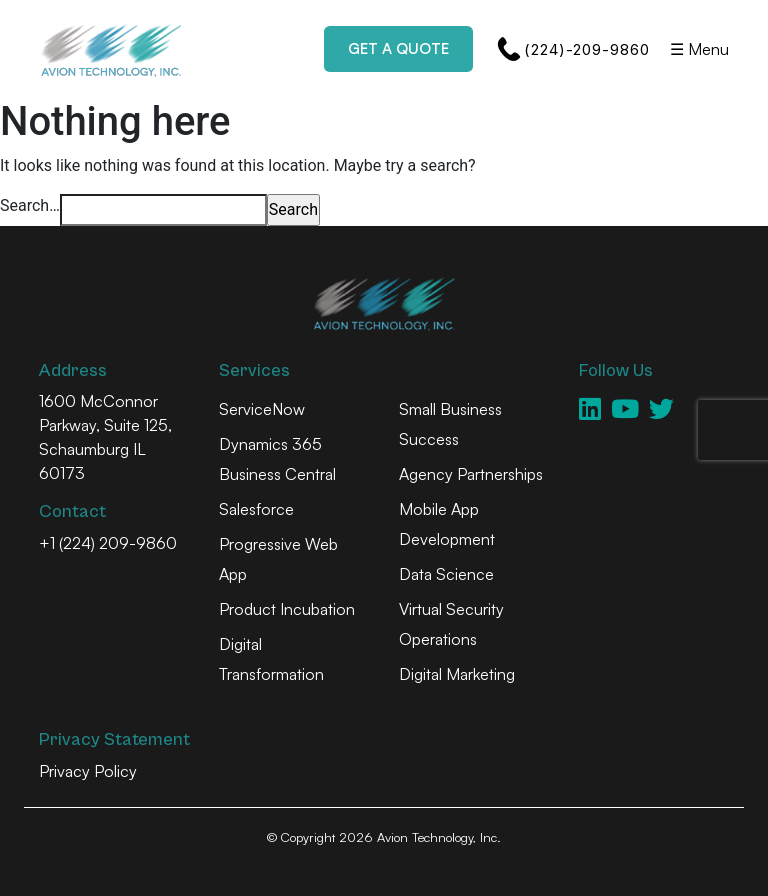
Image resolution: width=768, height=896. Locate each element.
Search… (30, 205)
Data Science (446, 574)
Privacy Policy (88, 771)
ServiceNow (262, 409)
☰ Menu (699, 49)
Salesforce (256, 509)
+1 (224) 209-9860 (108, 543)
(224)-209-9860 (573, 49)
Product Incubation (287, 609)
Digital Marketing (457, 674)
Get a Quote (398, 48)
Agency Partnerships (471, 474)
